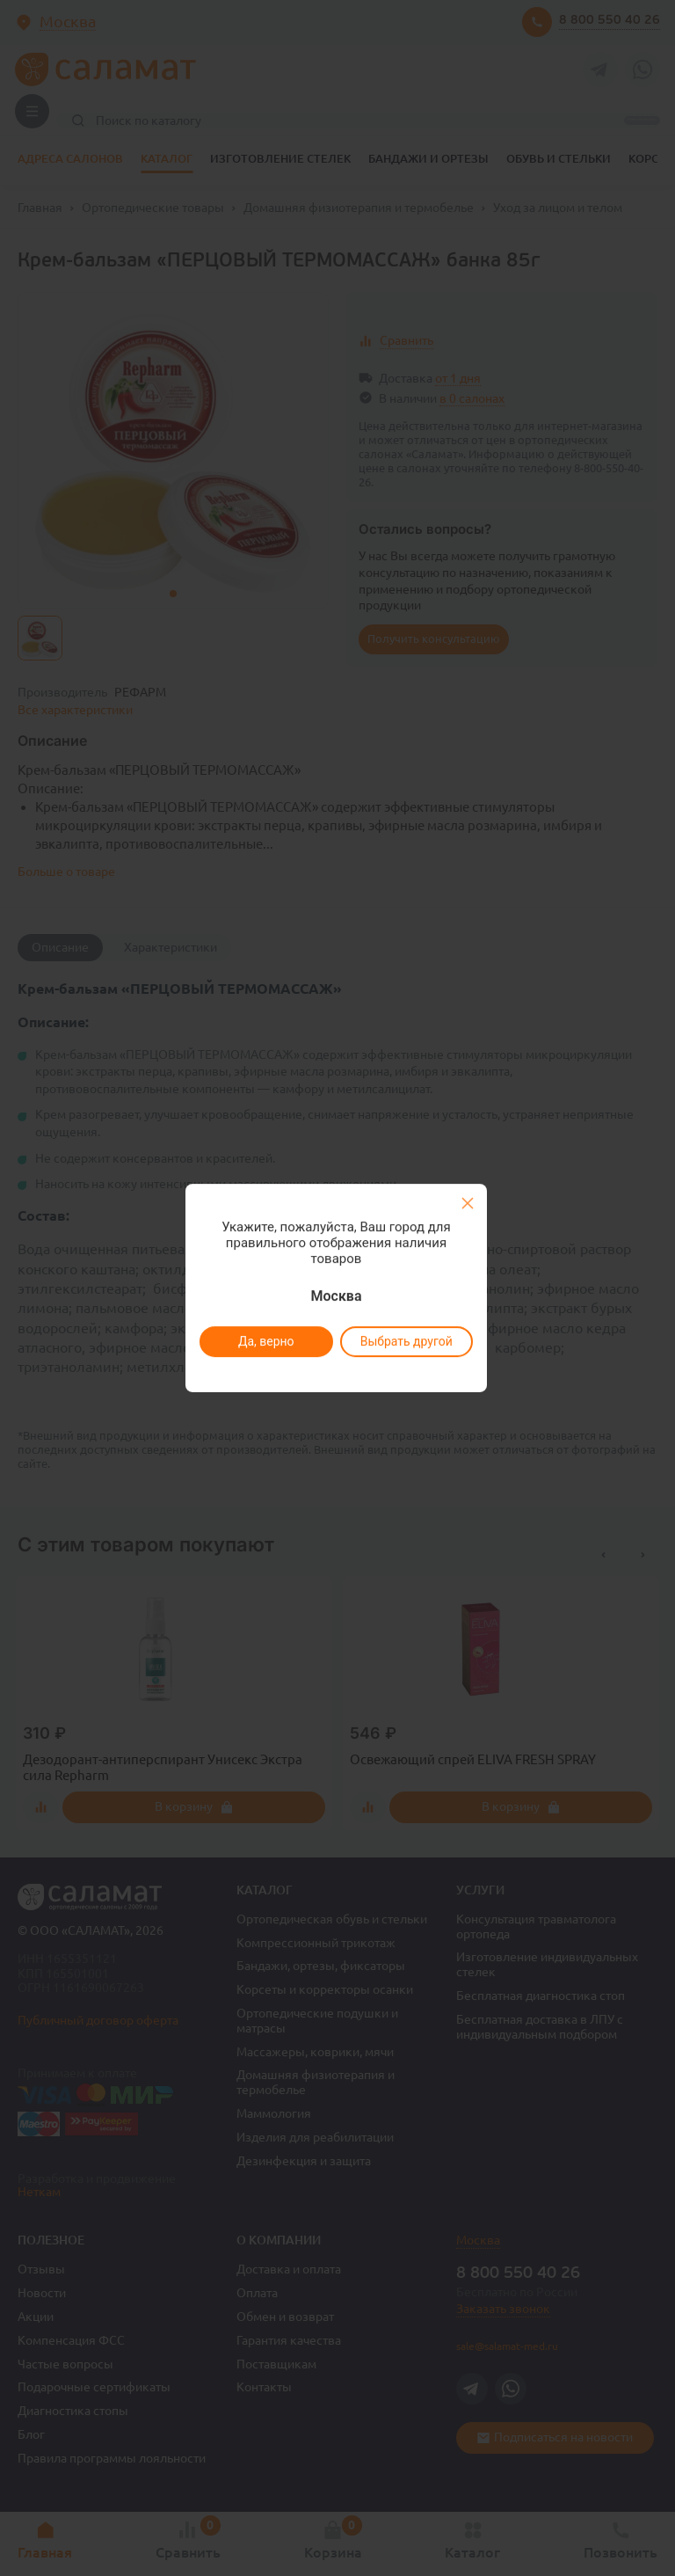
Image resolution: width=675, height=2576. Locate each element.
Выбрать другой (405, 1341)
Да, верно (265, 1341)
